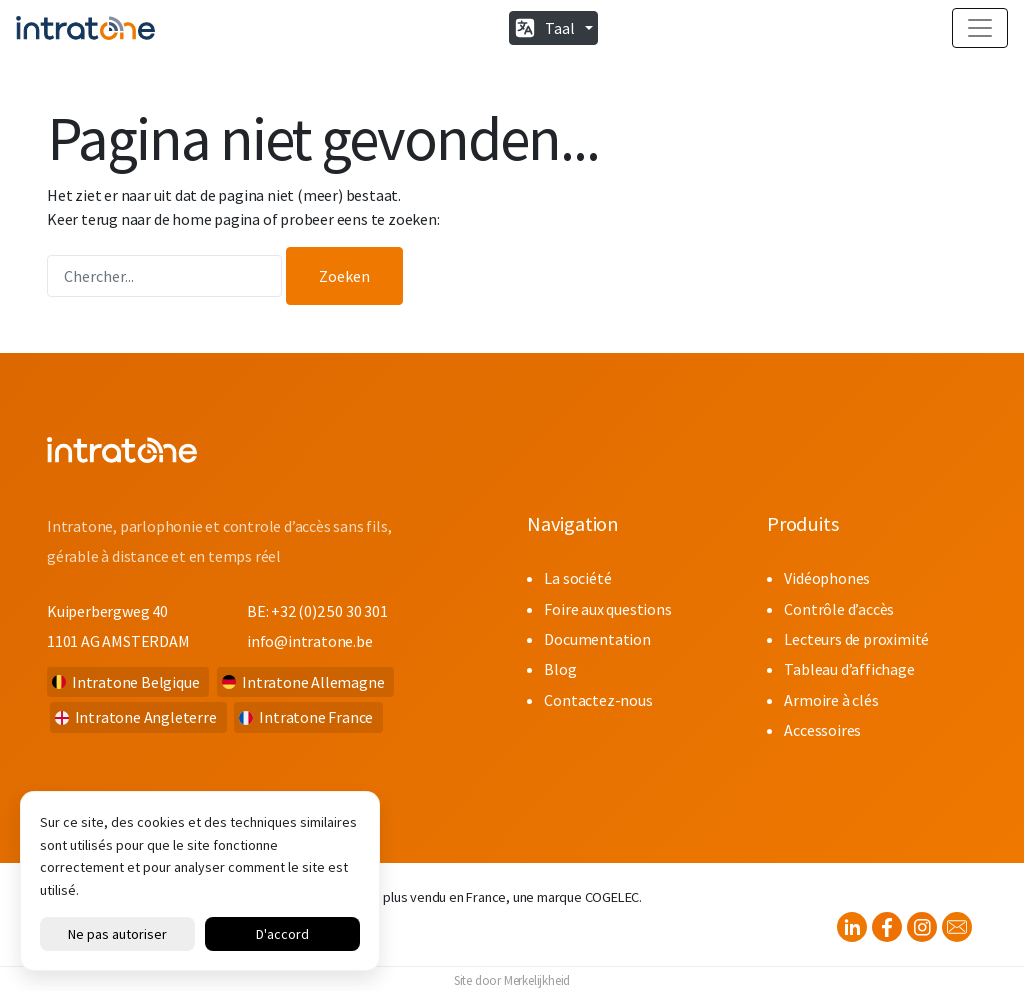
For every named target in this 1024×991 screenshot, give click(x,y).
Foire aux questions (607, 609)
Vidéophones (827, 578)
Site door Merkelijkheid (512, 980)
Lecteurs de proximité (856, 639)
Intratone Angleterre (146, 717)
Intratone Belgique (135, 682)
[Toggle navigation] (980, 28)
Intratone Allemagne (313, 682)
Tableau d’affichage (849, 669)
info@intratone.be (310, 641)
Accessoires (822, 730)
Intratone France (316, 717)
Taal (560, 28)
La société (577, 578)
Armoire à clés (831, 700)
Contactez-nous (598, 700)
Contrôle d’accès (839, 609)
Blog (560, 669)
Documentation (597, 639)
